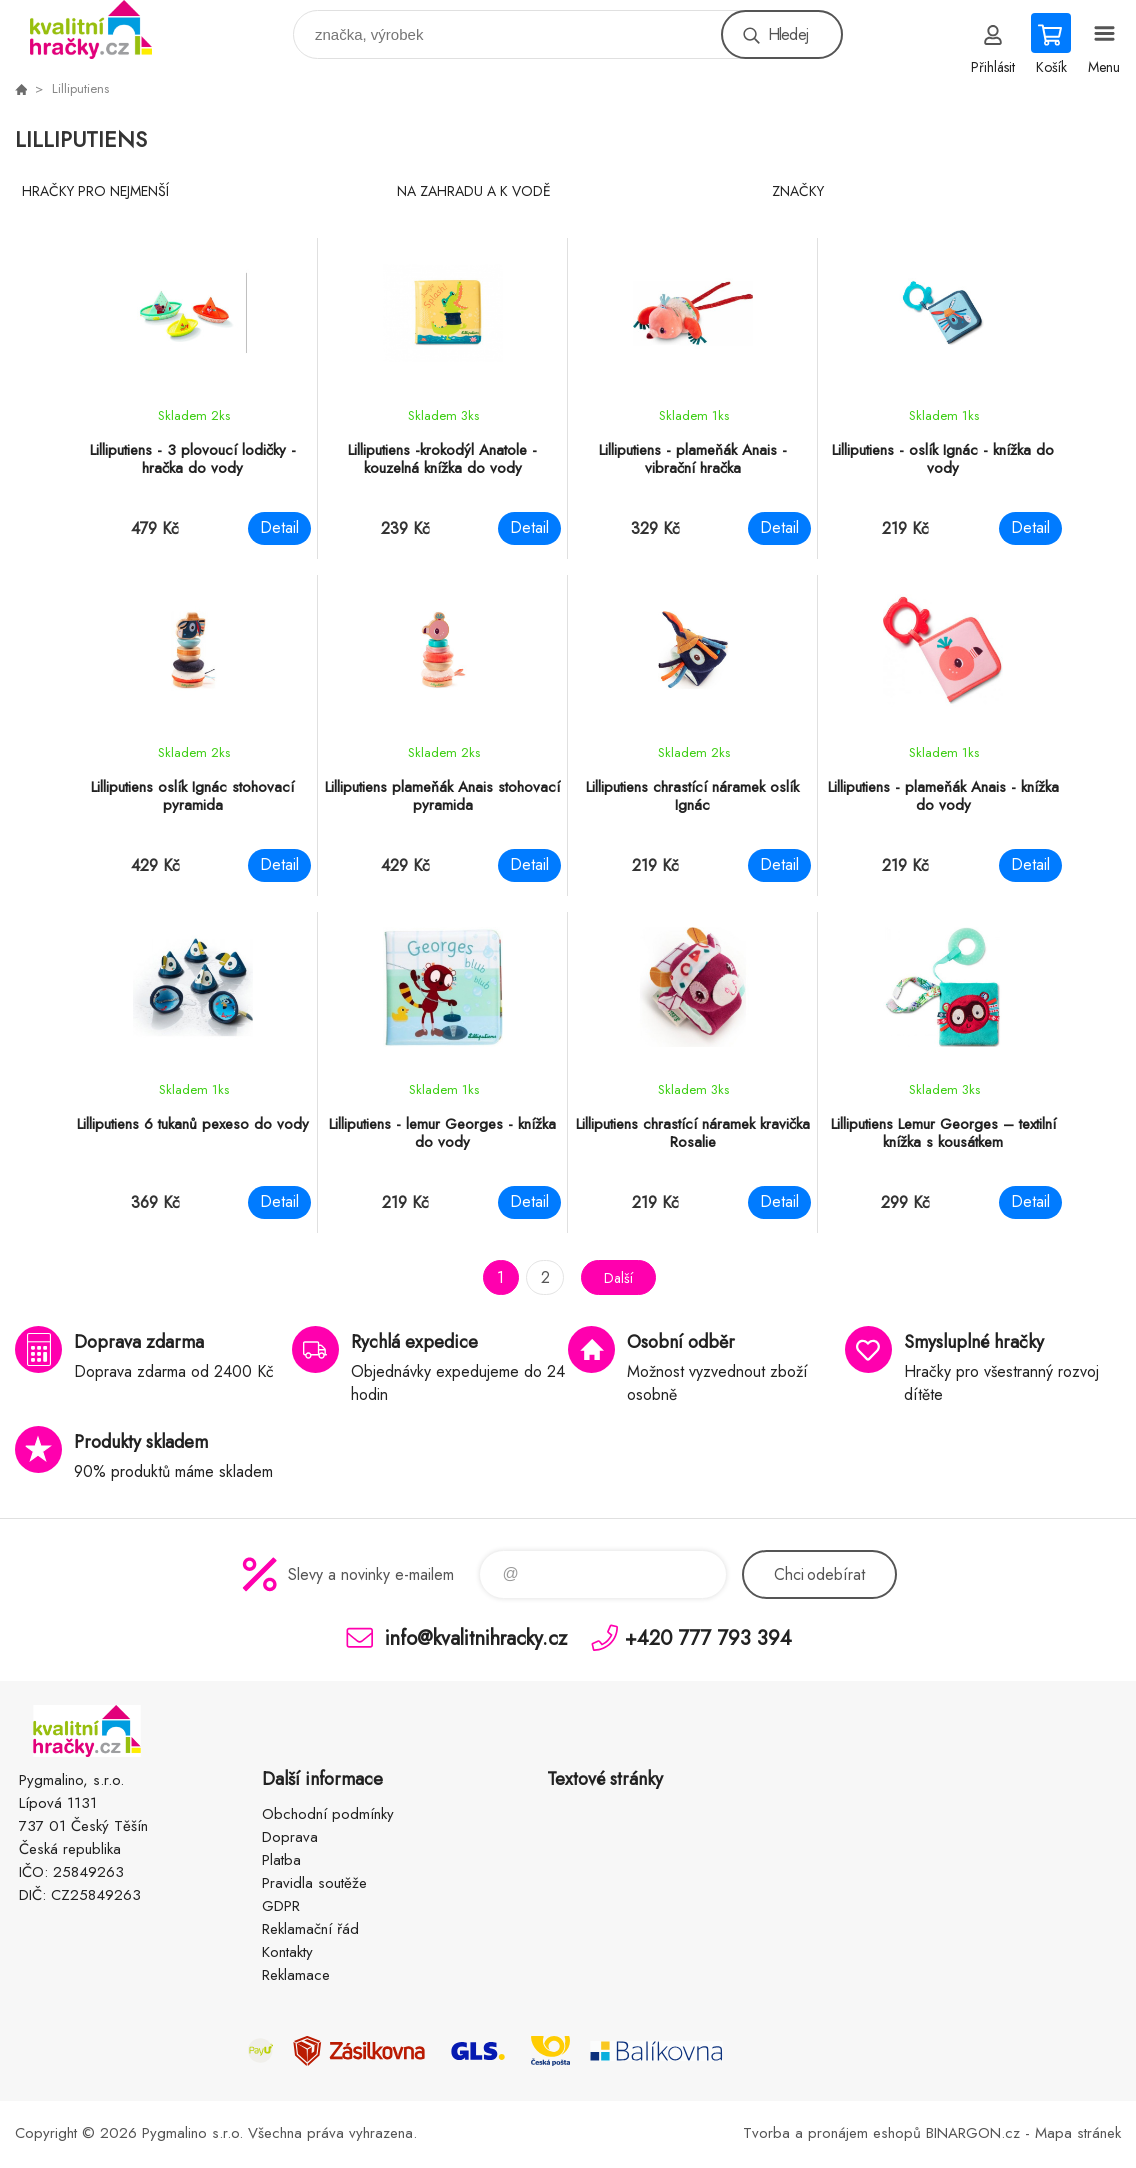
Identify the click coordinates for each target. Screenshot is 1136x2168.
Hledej (788, 34)
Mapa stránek (1078, 2133)
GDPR (281, 1906)
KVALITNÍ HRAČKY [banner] (103, 29)
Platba (281, 1860)
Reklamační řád (310, 1929)
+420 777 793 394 (708, 1637)
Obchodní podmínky (328, 1814)
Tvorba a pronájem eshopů (832, 2133)
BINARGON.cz (973, 2133)
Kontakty (287, 1952)
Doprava (290, 1837)
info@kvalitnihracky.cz (476, 1637)
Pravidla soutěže (314, 1883)
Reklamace (296, 1975)
